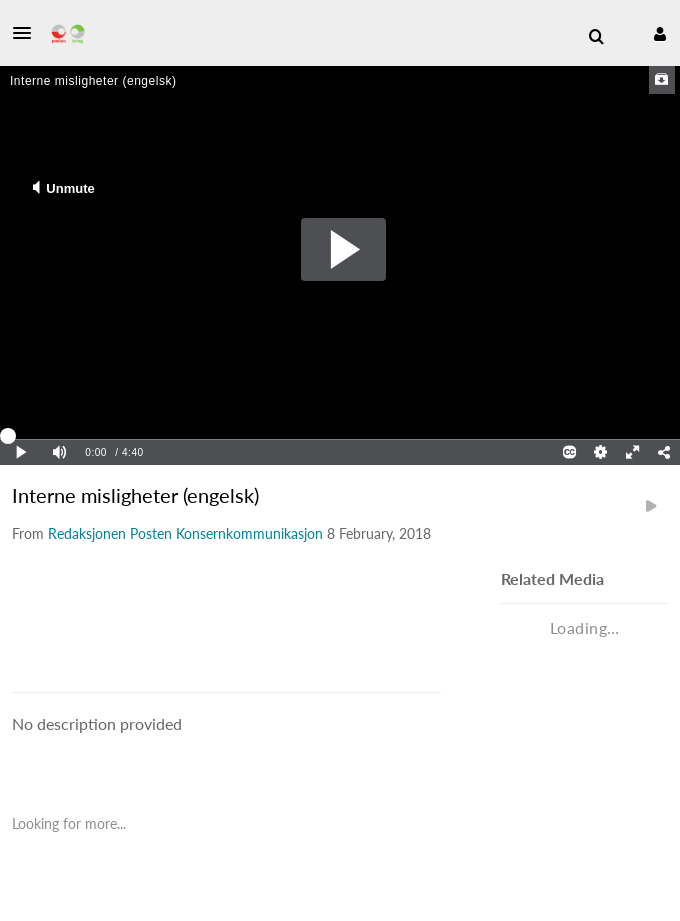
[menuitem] (596, 37)
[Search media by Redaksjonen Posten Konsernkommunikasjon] (185, 533)
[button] (28, 33)
